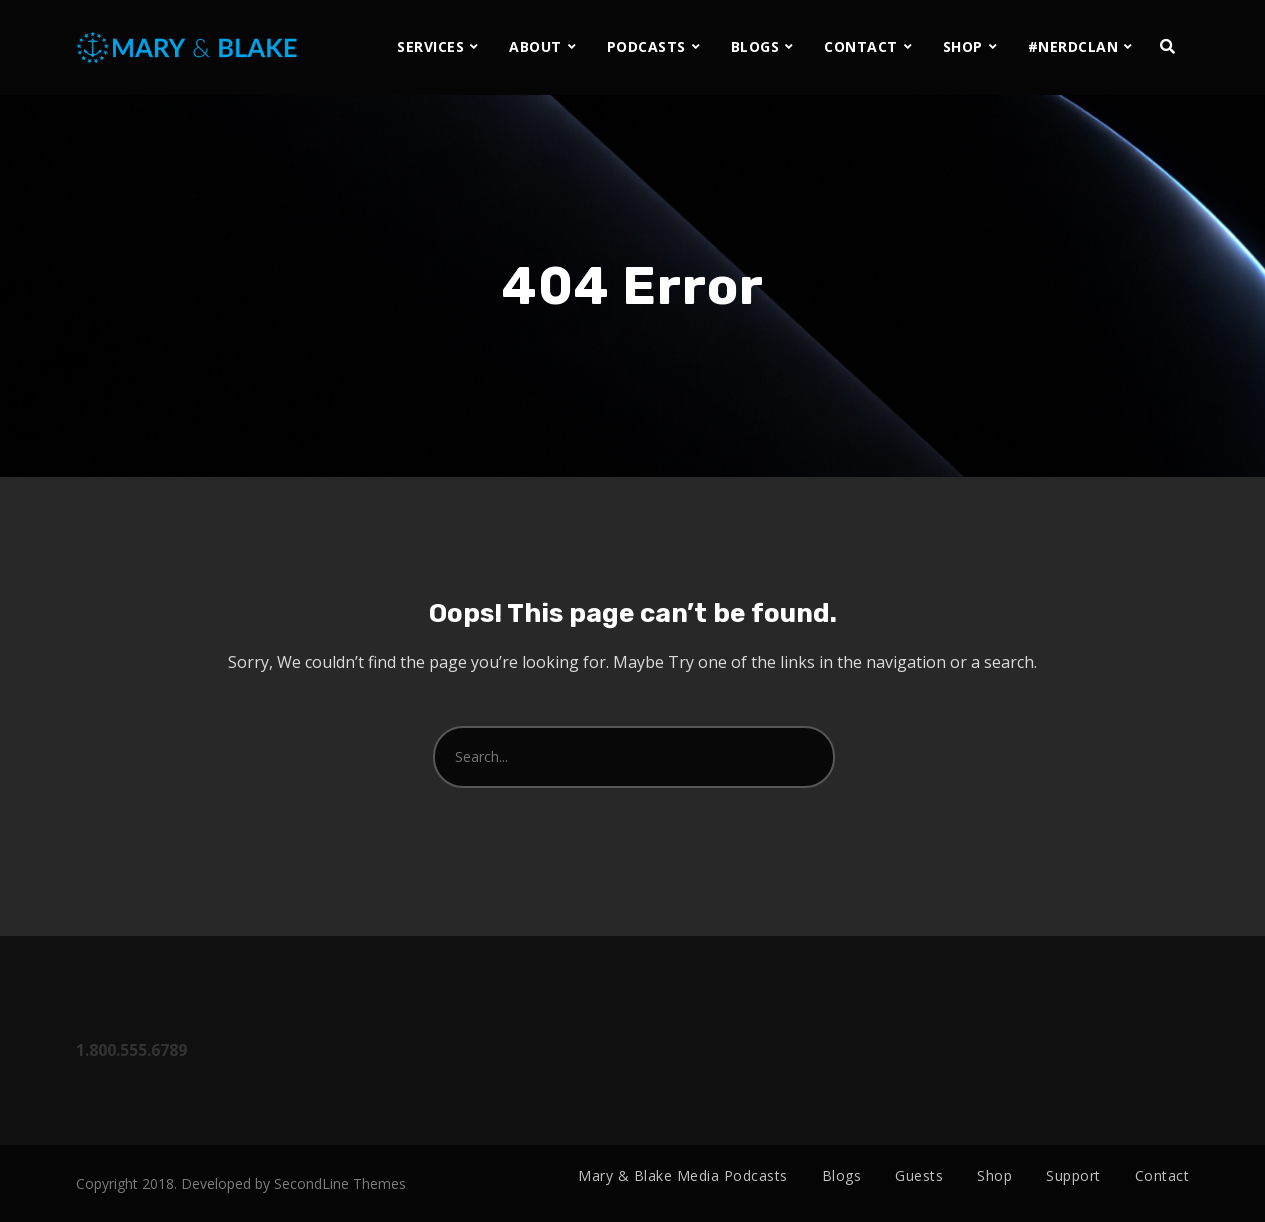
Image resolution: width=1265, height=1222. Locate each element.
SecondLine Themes (340, 1183)
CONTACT (861, 46)
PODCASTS (646, 46)
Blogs (842, 1175)
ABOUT (535, 46)
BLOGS (755, 46)
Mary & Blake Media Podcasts (683, 1175)
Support (1073, 1175)
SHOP (963, 46)
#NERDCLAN (1073, 46)
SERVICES (430, 46)
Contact (1162, 1175)
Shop (994, 1175)
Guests (919, 1175)
